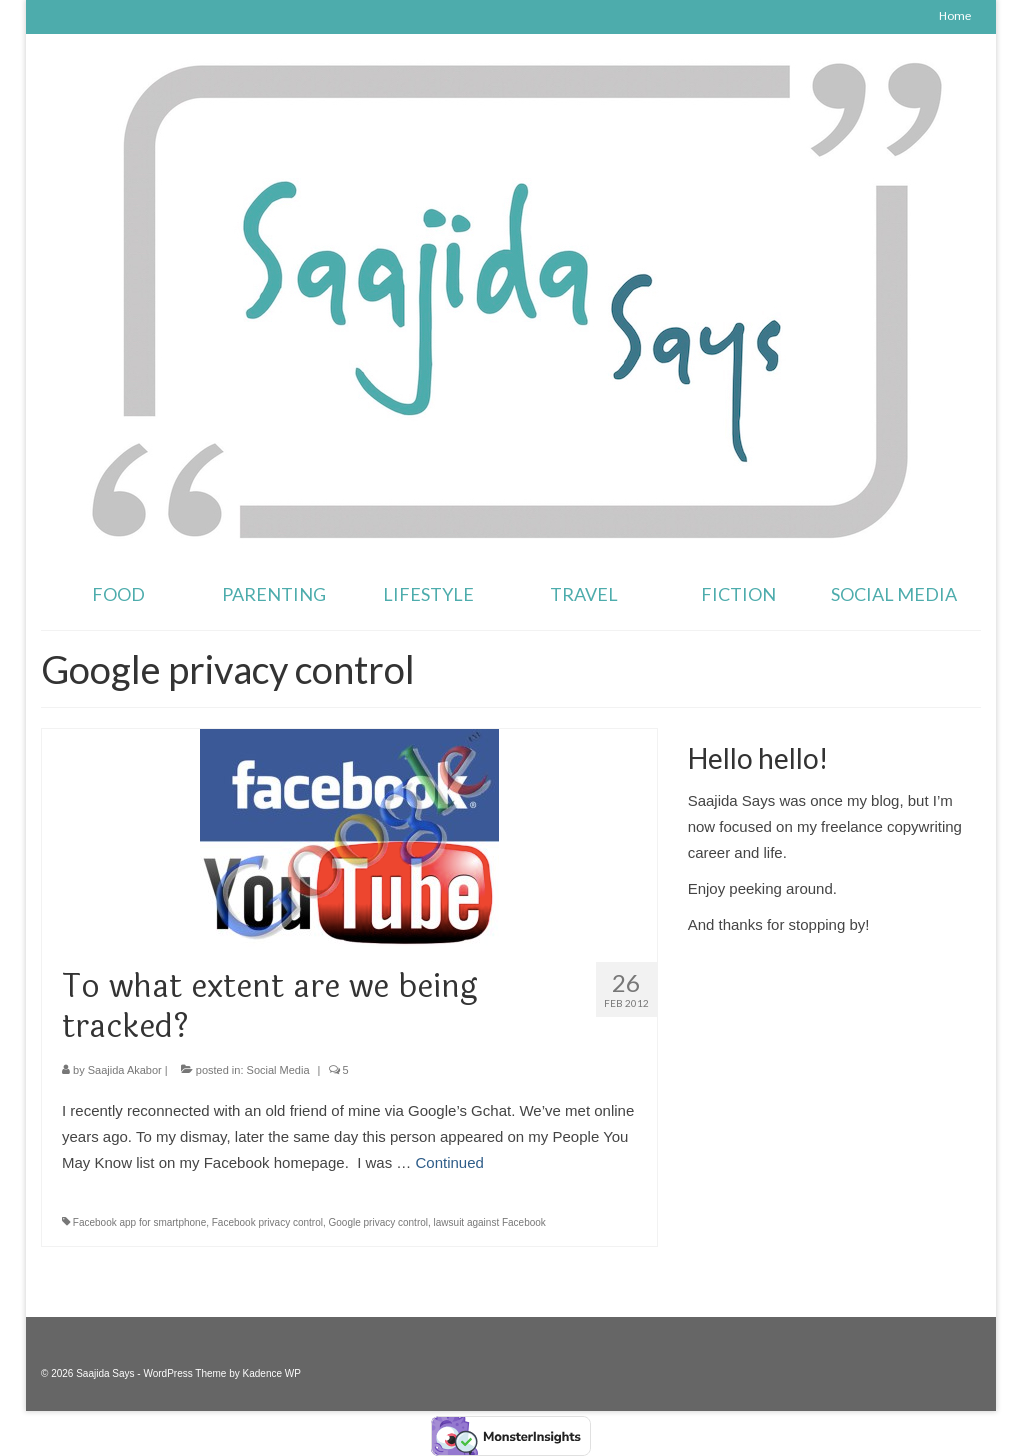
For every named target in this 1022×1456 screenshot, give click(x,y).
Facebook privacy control (267, 1222)
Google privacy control (379, 1222)
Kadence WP (272, 1373)
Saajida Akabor (125, 1070)
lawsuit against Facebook (490, 1222)
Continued (450, 1162)
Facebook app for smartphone (139, 1222)
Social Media (278, 1070)
